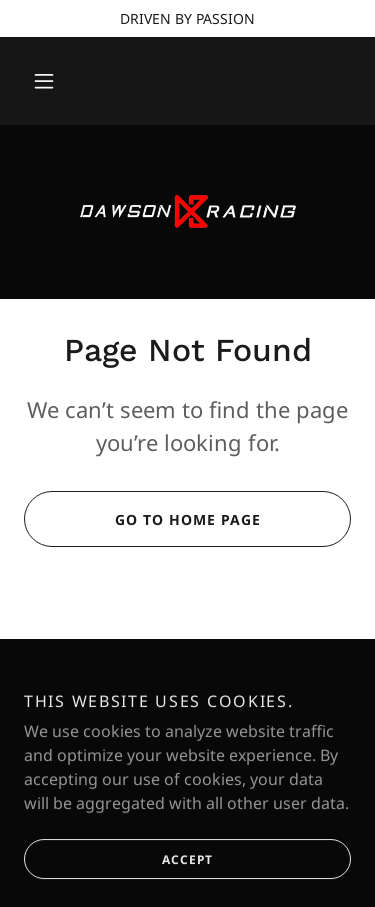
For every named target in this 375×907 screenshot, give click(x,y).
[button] (44, 81)
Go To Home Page (142, 519)
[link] (188, 212)
